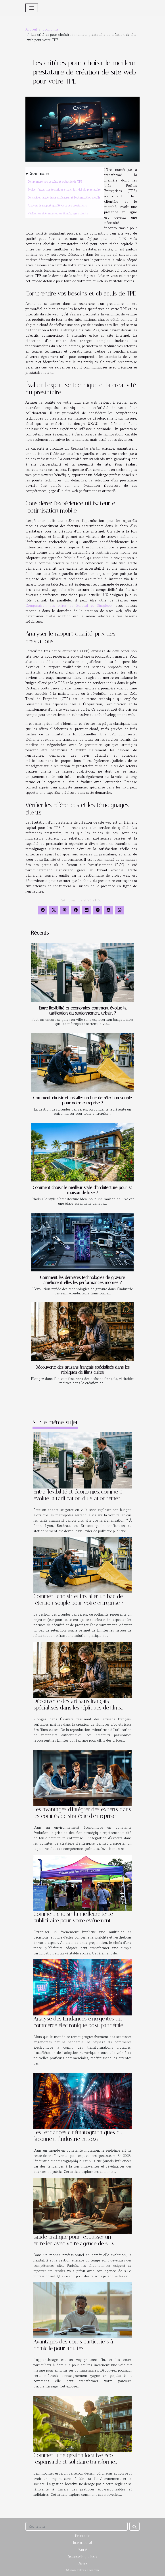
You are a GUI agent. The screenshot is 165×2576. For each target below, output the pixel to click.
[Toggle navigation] (31, 8)
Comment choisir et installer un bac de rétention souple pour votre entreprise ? (82, 1100)
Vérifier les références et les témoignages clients (58, 213)
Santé (82, 2549)
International (82, 2542)
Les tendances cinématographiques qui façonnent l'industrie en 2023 (78, 2135)
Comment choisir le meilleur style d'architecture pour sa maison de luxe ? (82, 1190)
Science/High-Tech (82, 2556)
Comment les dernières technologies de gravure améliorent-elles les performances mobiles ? (82, 1280)
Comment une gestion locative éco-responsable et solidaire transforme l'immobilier (74, 2462)
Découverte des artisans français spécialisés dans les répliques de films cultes (82, 1370)
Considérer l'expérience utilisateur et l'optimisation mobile (64, 197)
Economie (50, 29)
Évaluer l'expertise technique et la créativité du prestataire (64, 189)
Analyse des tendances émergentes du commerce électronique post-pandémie (78, 2021)
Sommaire (40, 173)
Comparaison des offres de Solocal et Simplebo (68, 605)
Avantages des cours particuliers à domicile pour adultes (73, 2344)
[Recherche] (76, 2526)
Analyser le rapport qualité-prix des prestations (57, 205)
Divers (82, 2563)
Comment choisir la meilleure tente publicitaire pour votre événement (73, 1917)
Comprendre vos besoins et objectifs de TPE (55, 181)
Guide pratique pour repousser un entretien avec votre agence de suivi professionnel (74, 2243)
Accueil (31, 29)
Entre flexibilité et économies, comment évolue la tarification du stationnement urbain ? (83, 1011)
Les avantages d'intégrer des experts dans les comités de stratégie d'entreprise (82, 1812)
